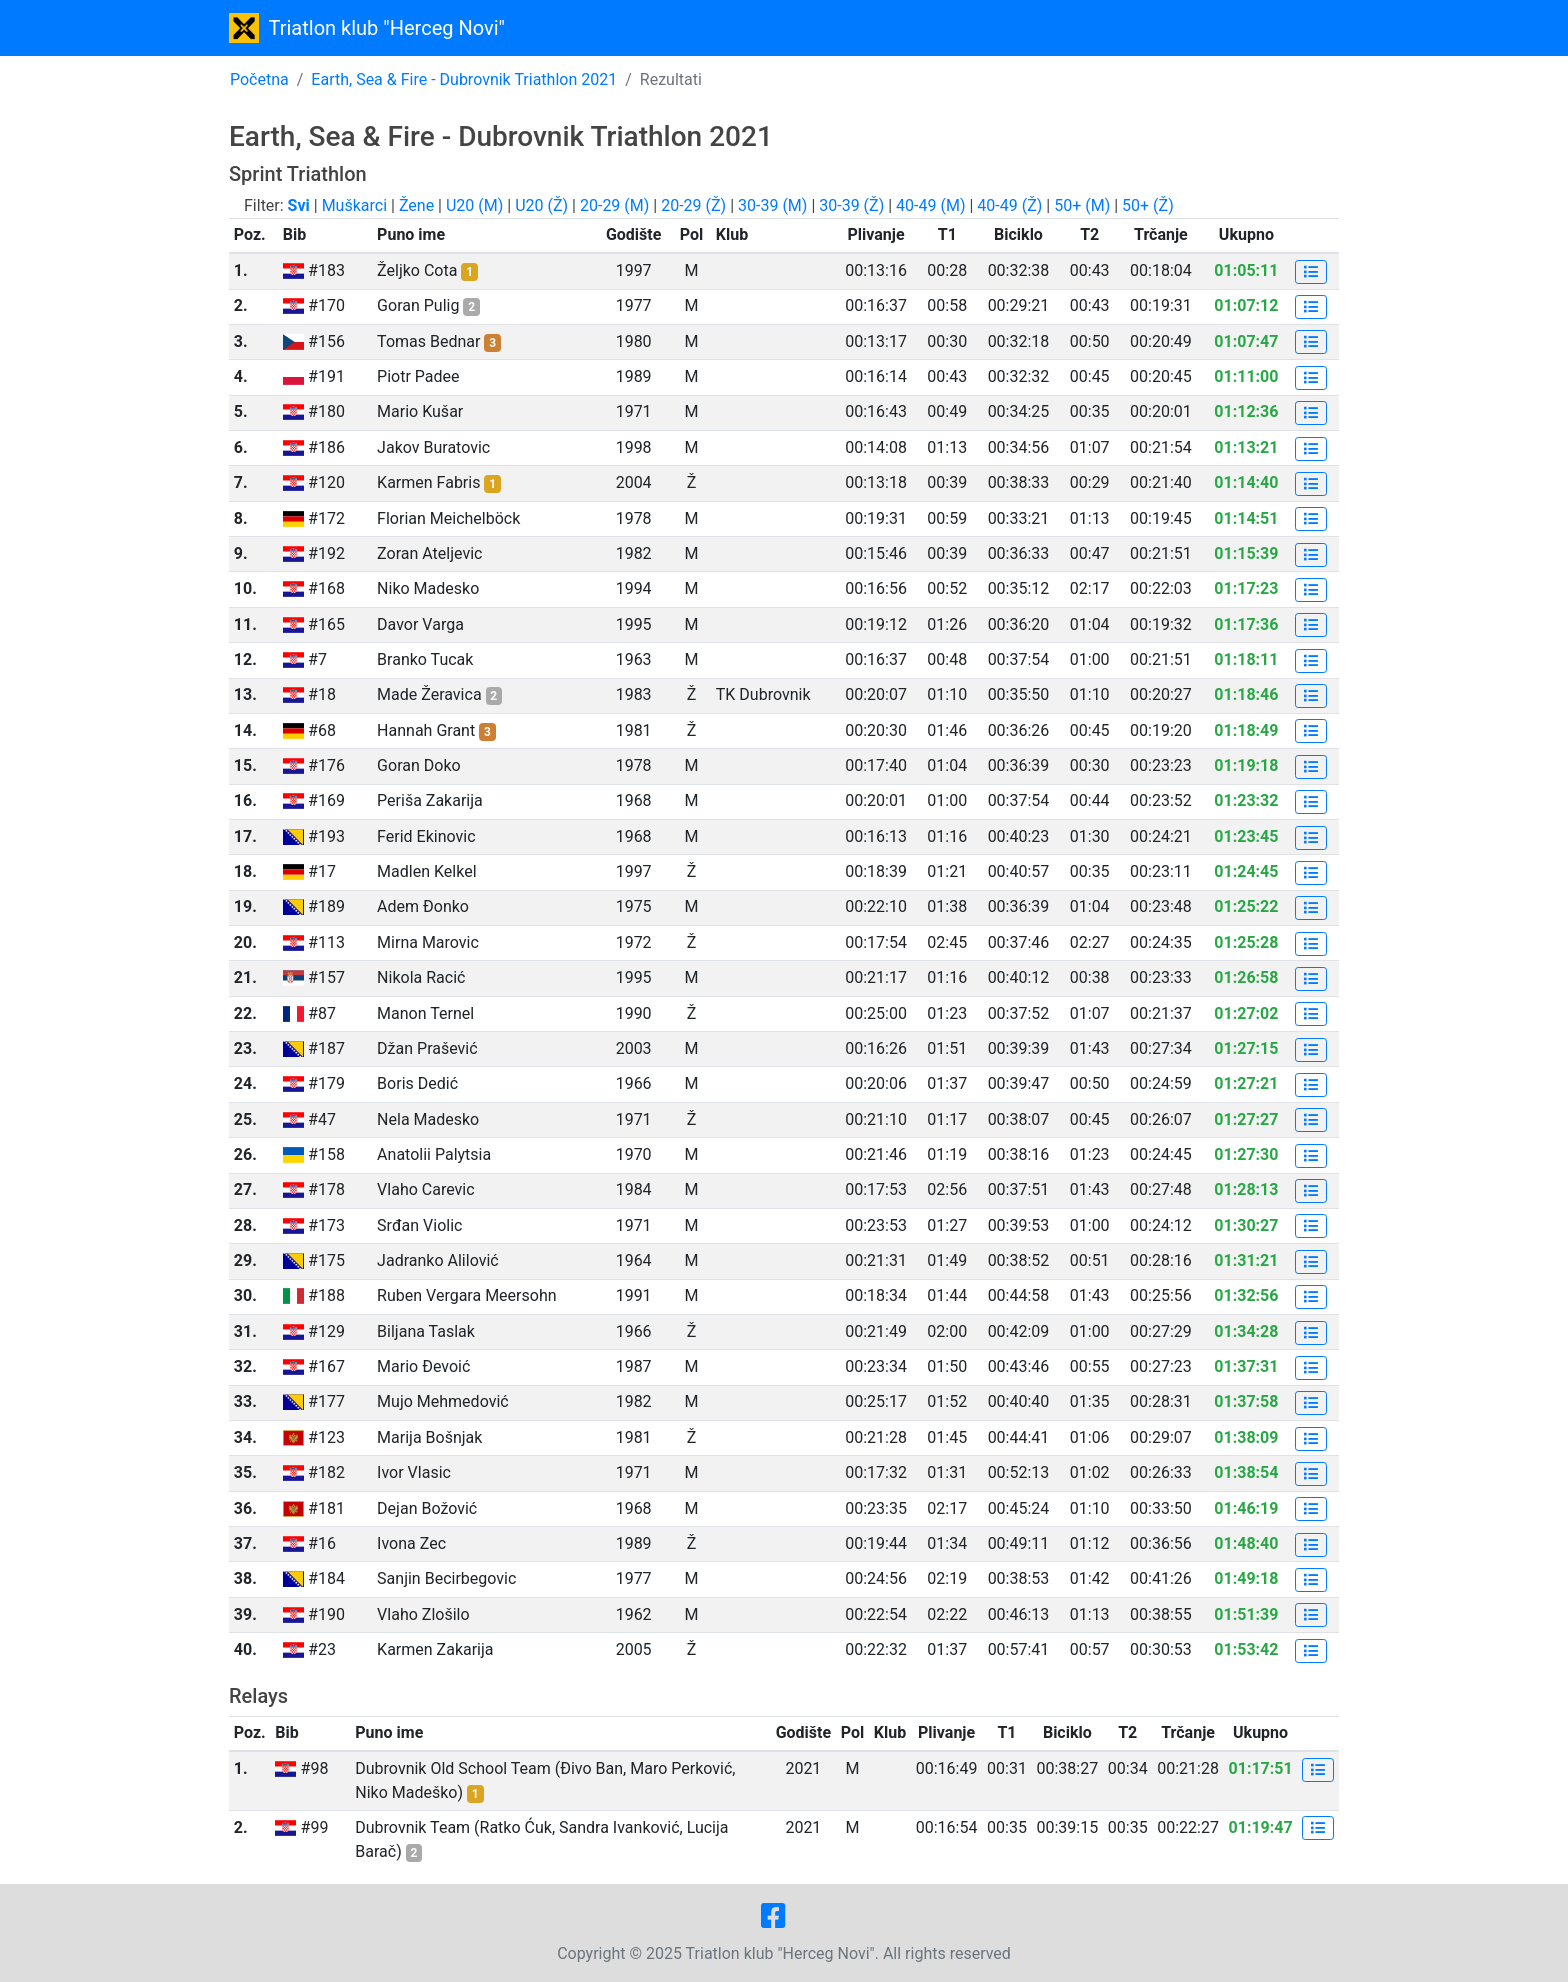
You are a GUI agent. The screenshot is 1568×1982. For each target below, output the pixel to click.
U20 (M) (474, 205)
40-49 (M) (930, 205)
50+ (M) (1082, 205)
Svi (299, 205)
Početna (259, 79)
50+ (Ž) (1148, 205)
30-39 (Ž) (851, 205)
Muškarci (354, 205)
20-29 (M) (614, 205)
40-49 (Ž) (1009, 205)
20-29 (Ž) (693, 205)
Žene (416, 205)
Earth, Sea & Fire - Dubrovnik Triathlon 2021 (464, 79)
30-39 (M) (772, 205)
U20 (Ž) (541, 205)
